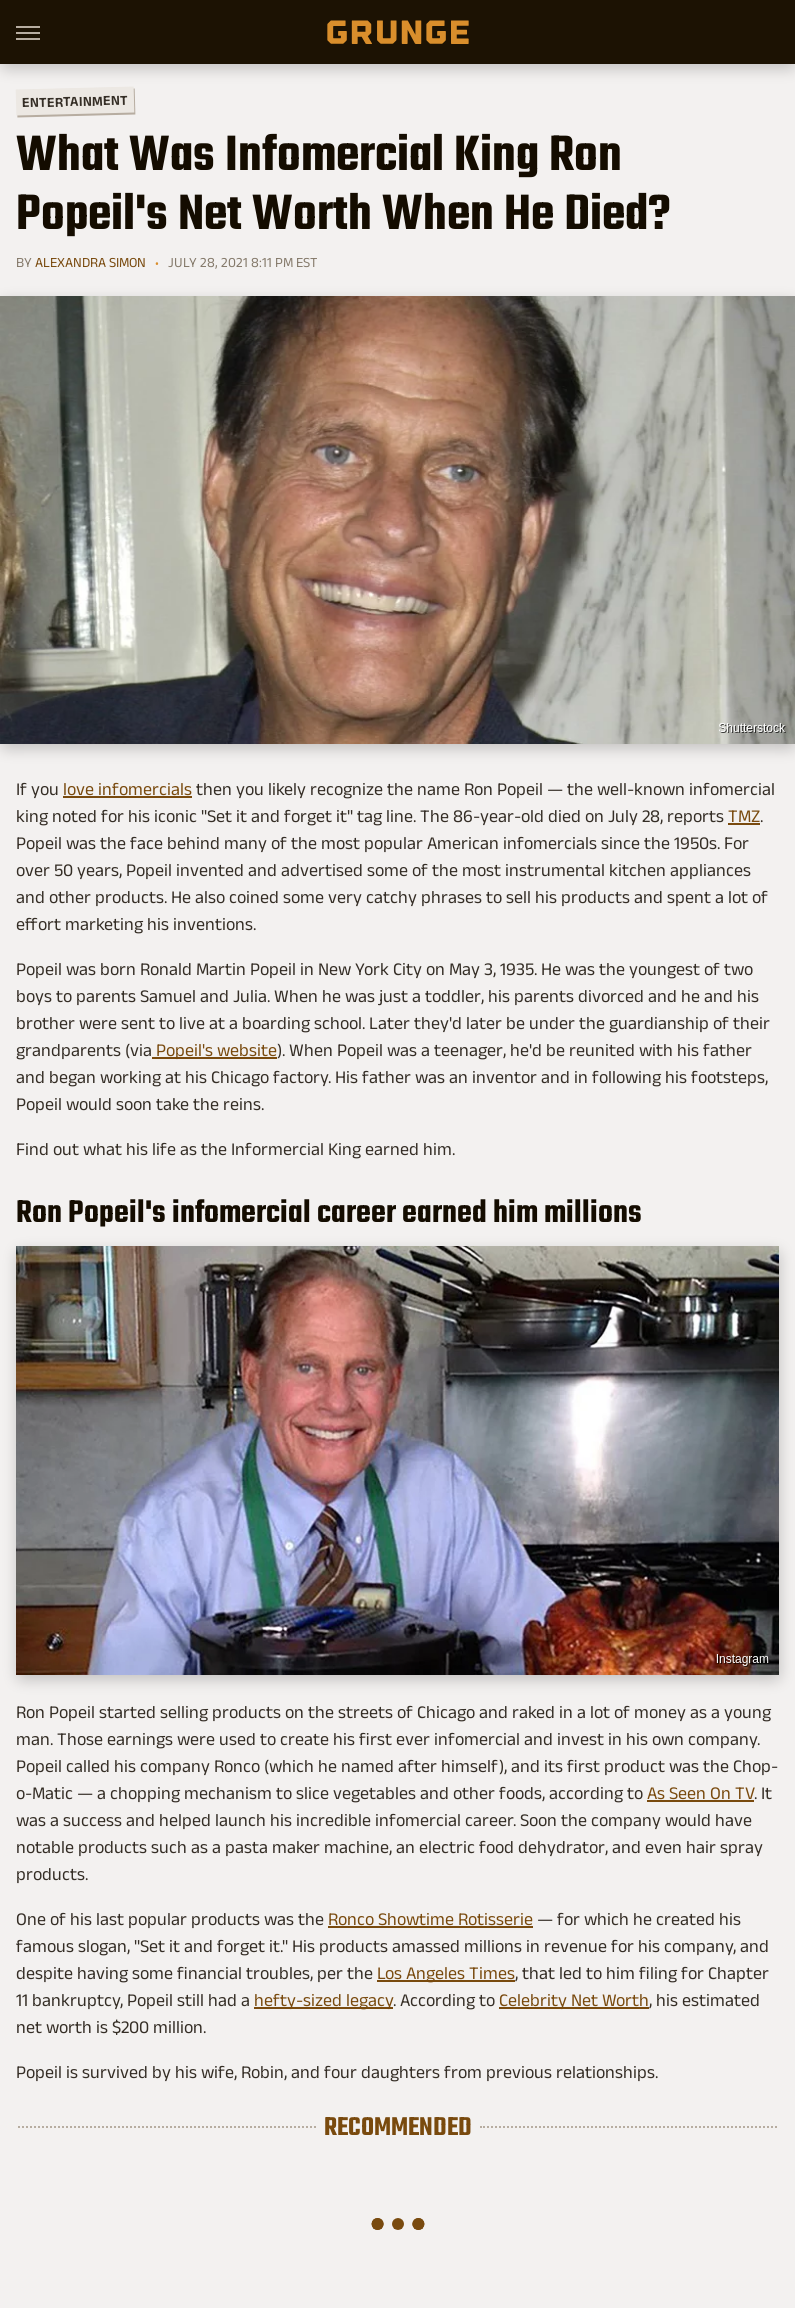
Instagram (742, 1659)
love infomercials (127, 789)
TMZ (744, 816)
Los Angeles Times (446, 1973)
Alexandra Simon (90, 262)
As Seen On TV (700, 1793)
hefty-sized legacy (323, 2000)
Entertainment (75, 101)
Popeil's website (214, 1050)
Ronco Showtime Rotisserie (430, 1919)
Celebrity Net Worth (574, 2000)
